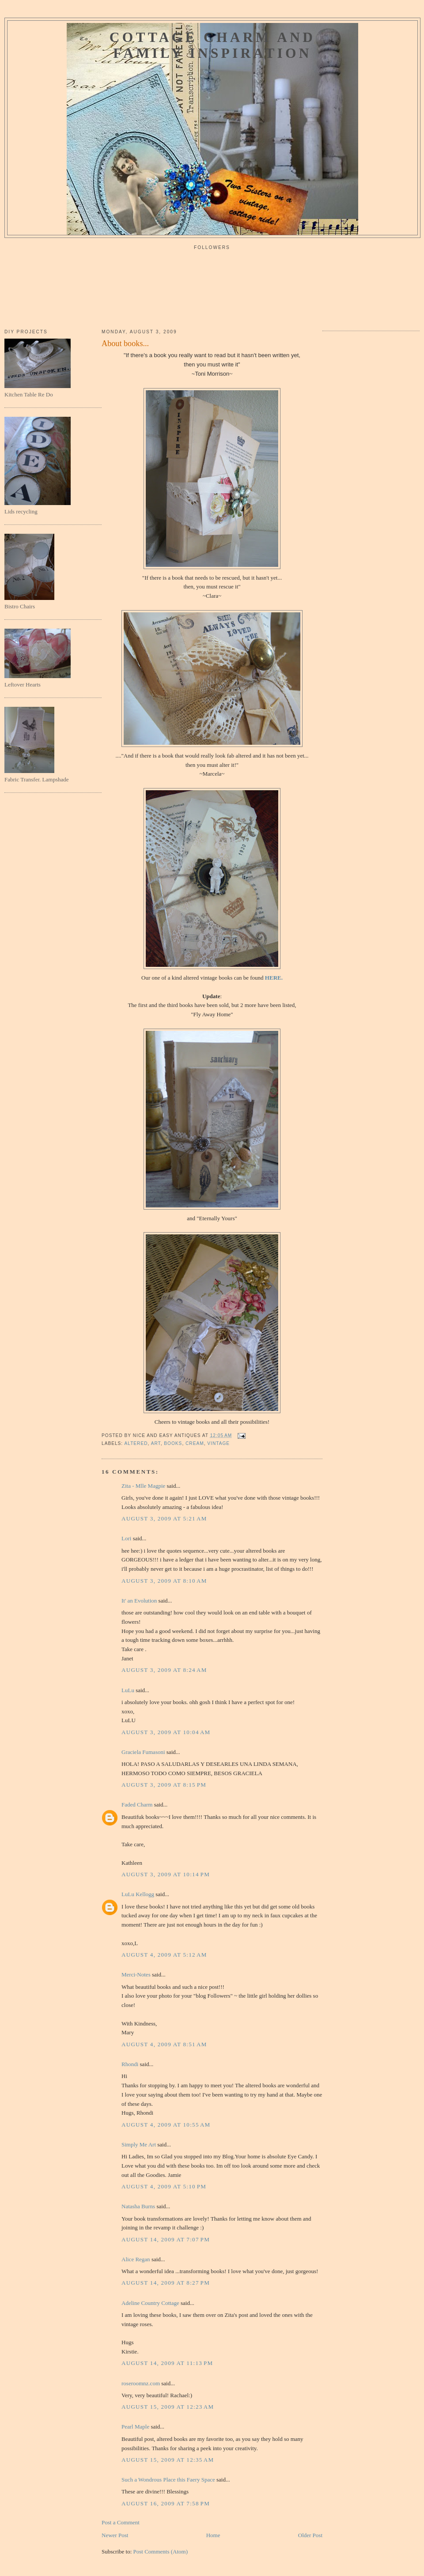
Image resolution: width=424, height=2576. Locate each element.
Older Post (310, 2535)
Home (213, 2535)
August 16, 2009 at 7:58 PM (165, 2503)
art (156, 1443)
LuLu (127, 1690)
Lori (126, 1538)
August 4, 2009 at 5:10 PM (163, 2186)
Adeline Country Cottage (150, 2303)
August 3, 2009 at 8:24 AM (164, 1670)
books (173, 1443)
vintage (218, 1443)
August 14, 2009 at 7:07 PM (165, 2239)
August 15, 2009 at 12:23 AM (167, 2406)
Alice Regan (135, 2259)
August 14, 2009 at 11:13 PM (167, 2363)
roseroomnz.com (140, 2383)
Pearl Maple (135, 2426)
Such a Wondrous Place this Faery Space (168, 2479)
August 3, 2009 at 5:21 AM (164, 1518)
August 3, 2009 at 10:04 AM (165, 1732)
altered (136, 1443)
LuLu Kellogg (137, 1894)
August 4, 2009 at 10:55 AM (165, 2124)
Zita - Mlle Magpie (143, 1485)
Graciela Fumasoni (143, 1752)
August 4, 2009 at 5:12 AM (164, 1954)
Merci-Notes (136, 1974)
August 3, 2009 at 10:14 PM (165, 1874)
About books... (125, 343)
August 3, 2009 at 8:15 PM (163, 1784)
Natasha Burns (138, 2206)
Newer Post (115, 2535)
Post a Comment (121, 2522)
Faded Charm (136, 1804)
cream (195, 1443)
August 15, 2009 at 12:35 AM (167, 2459)
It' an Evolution (139, 1600)
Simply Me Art (138, 2144)
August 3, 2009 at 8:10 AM (164, 1580)
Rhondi (129, 2064)
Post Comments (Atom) (160, 2551)
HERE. (274, 977)
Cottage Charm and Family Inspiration (212, 45)
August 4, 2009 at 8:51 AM (164, 2044)
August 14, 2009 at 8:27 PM (165, 2282)
